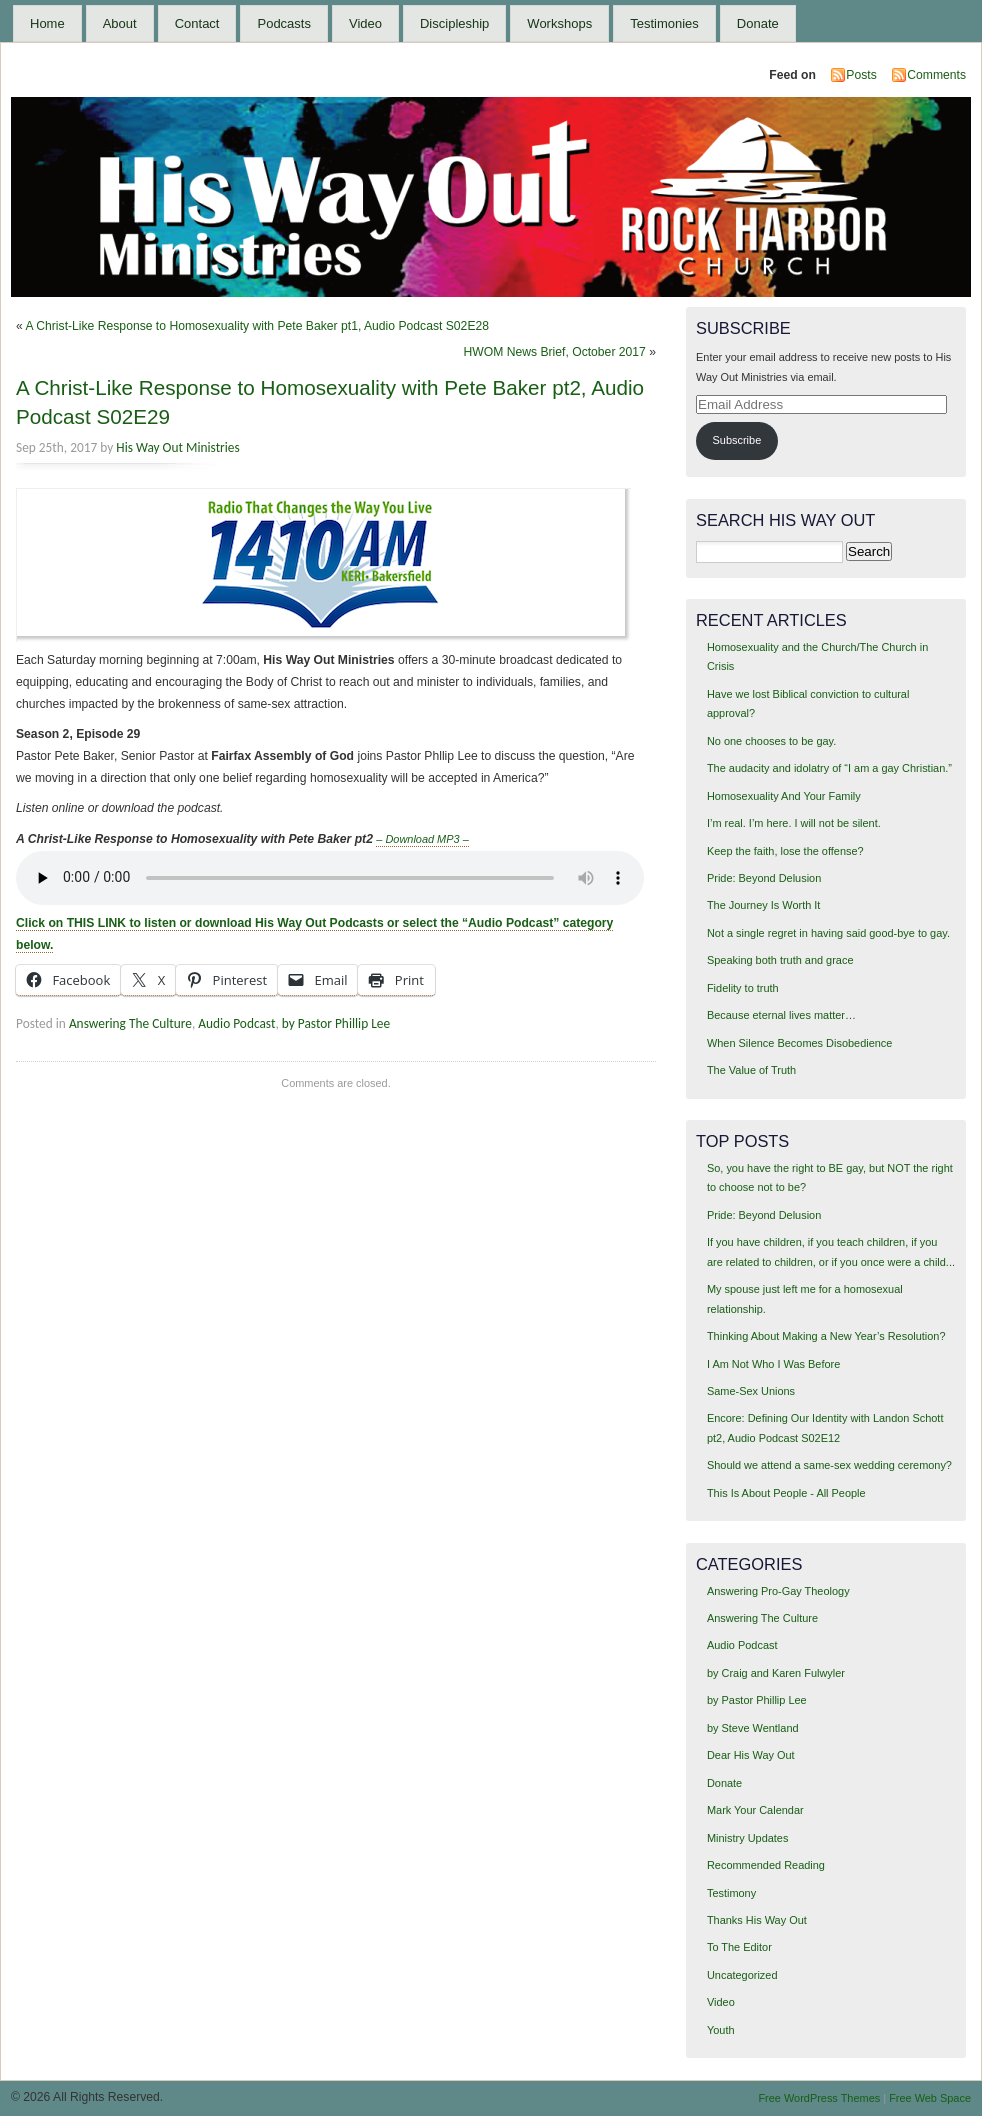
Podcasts (283, 23)
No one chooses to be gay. (771, 741)
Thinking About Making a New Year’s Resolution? (826, 1336)
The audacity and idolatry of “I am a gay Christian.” (829, 768)
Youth (721, 2030)
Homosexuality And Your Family (784, 796)
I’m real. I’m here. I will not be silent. (794, 823)
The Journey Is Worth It (763, 905)
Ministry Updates (747, 1838)
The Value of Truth (751, 1070)
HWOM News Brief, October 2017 (554, 352)
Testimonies (664, 23)
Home (47, 23)
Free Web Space (930, 2098)
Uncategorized (742, 1975)
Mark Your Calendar (755, 1810)
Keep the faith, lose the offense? (785, 851)
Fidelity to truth (743, 988)
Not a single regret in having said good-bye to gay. (828, 933)
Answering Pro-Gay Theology (778, 1591)
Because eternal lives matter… (781, 1015)
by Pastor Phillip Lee (336, 1023)
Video (365, 23)
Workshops (559, 23)
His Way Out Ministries (177, 447)
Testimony (731, 1893)
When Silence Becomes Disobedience (799, 1043)
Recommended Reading (766, 1865)
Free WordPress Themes (819, 2098)
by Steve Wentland (753, 1728)
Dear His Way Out (751, 1755)
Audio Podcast (236, 1023)
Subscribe (737, 440)
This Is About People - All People (786, 1493)
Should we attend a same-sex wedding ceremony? (829, 1465)
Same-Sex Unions (751, 1391)
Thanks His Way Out (757, 1920)
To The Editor (739, 1947)
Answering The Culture (130, 1023)
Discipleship (454, 23)
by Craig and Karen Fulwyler (776, 1673)
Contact (197, 23)
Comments (936, 75)
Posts (861, 75)
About (120, 23)
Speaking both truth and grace (780, 960)
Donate (758, 23)
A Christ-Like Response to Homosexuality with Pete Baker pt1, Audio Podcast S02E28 (257, 326)
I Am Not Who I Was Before (773, 1364)
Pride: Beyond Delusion (764, 878)
